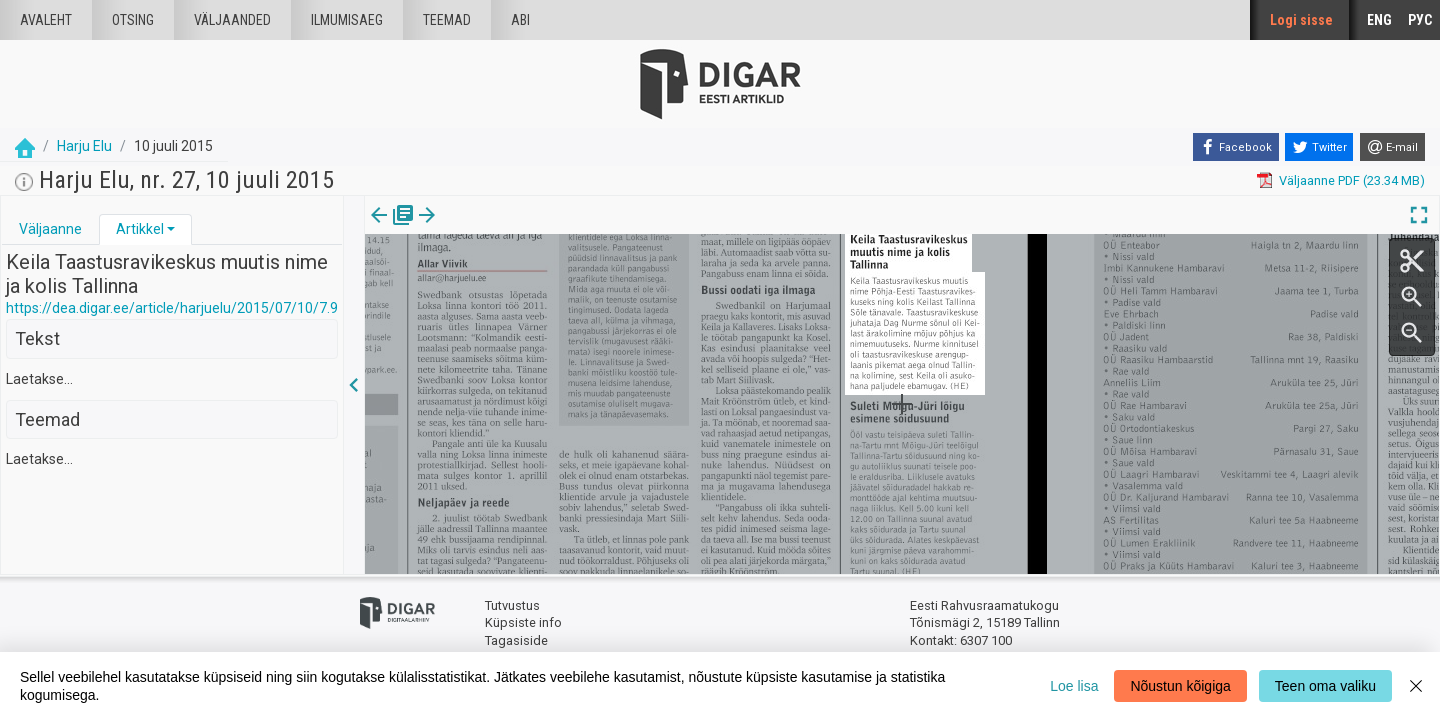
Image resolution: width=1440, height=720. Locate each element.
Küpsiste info (523, 622)
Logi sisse (1301, 20)
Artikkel (140, 229)
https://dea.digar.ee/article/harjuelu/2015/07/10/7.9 (172, 308)
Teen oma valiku (1325, 686)
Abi (520, 20)
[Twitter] (1319, 147)
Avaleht (46, 20)
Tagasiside (516, 640)
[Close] (1416, 686)
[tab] (50, 229)
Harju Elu (84, 146)
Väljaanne (50, 229)
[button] (171, 229)
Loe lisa (1074, 686)
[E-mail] (1392, 147)
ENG (1379, 20)
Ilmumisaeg (347, 20)
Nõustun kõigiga (1180, 686)
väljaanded (232, 20)
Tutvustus (512, 605)
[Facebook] (1236, 147)
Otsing (133, 20)
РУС (1420, 20)
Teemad (447, 20)
